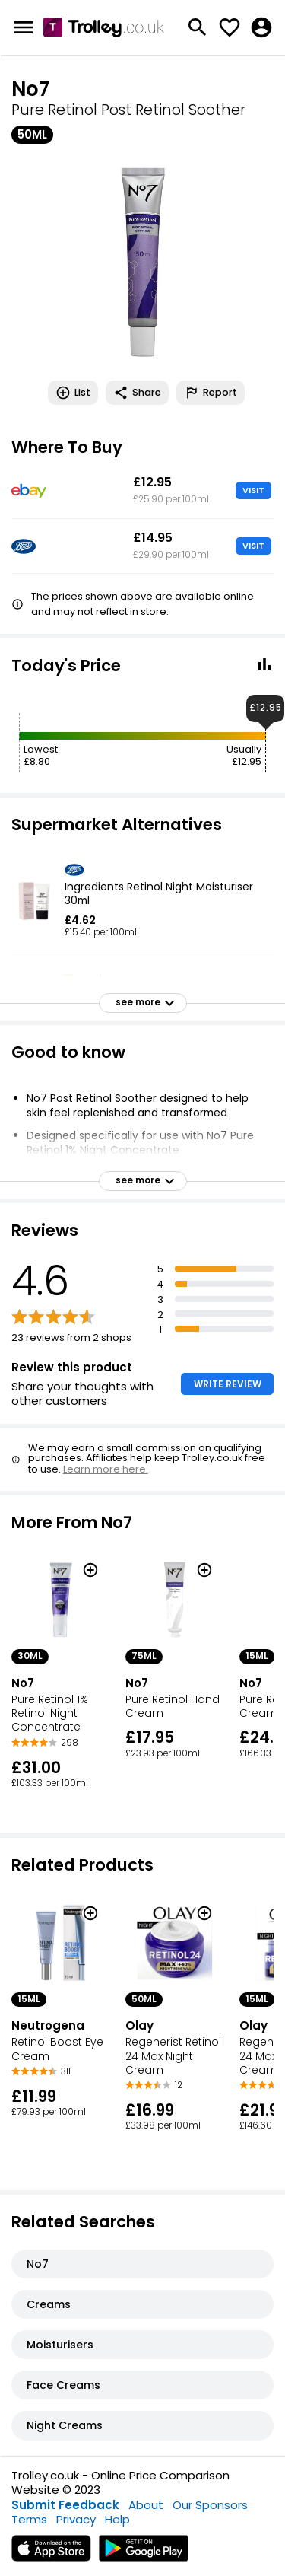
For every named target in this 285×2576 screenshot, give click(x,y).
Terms (29, 2519)
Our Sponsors (210, 2505)
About (145, 2505)
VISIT (253, 490)
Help (117, 2519)
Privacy (76, 2519)
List (72, 392)
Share (137, 392)
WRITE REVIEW (227, 1383)
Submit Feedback (65, 2505)
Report (210, 392)
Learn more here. (105, 1469)
